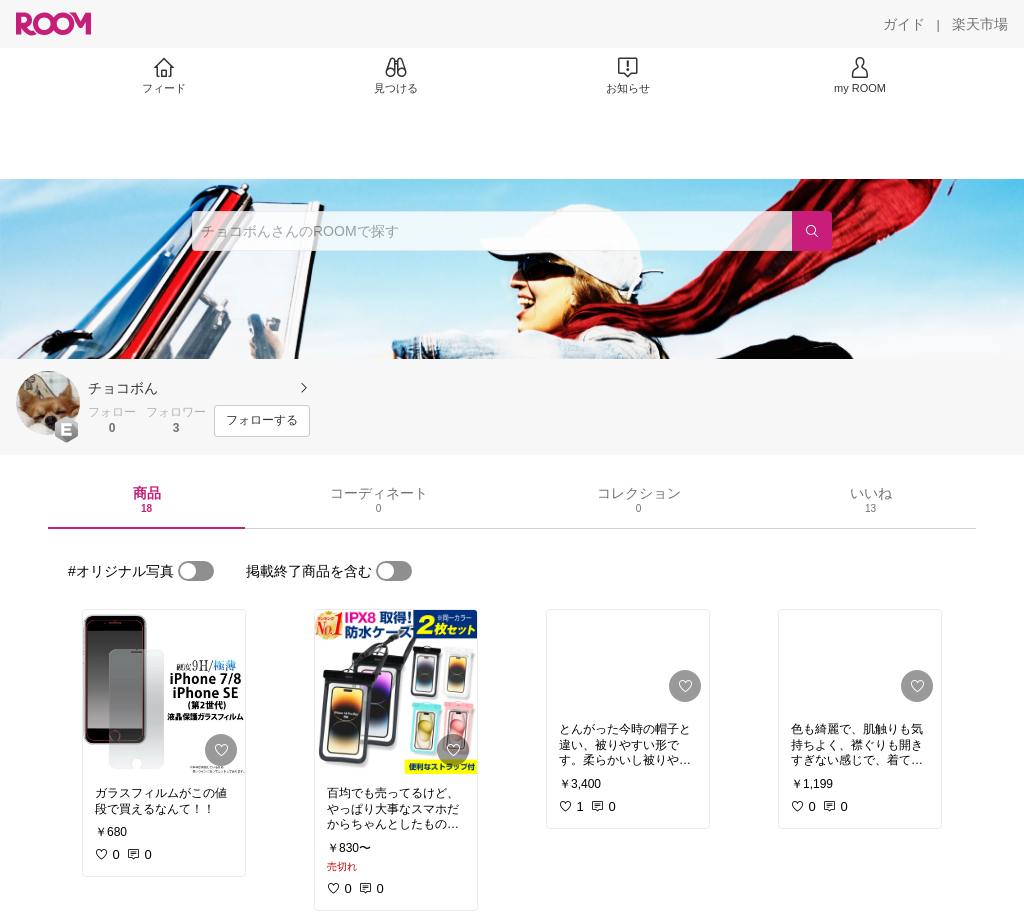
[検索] (812, 231)
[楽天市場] (980, 24)
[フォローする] (262, 421)
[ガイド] (904, 24)
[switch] (196, 571)
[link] (164, 692)
